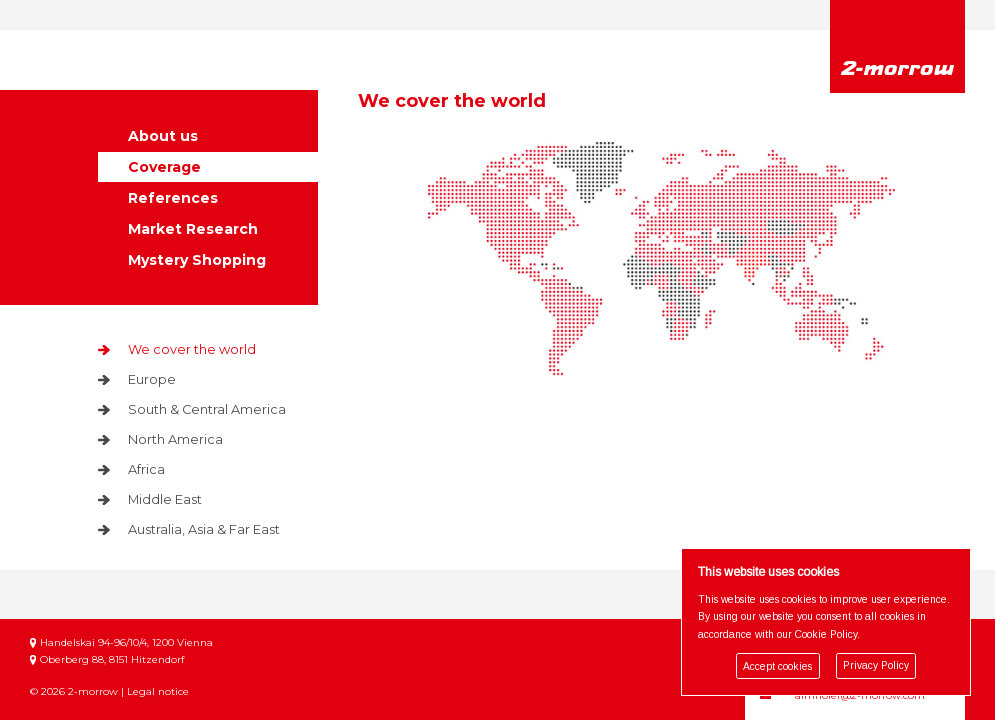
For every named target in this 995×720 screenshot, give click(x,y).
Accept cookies (777, 666)
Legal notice (158, 674)
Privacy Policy (876, 666)
